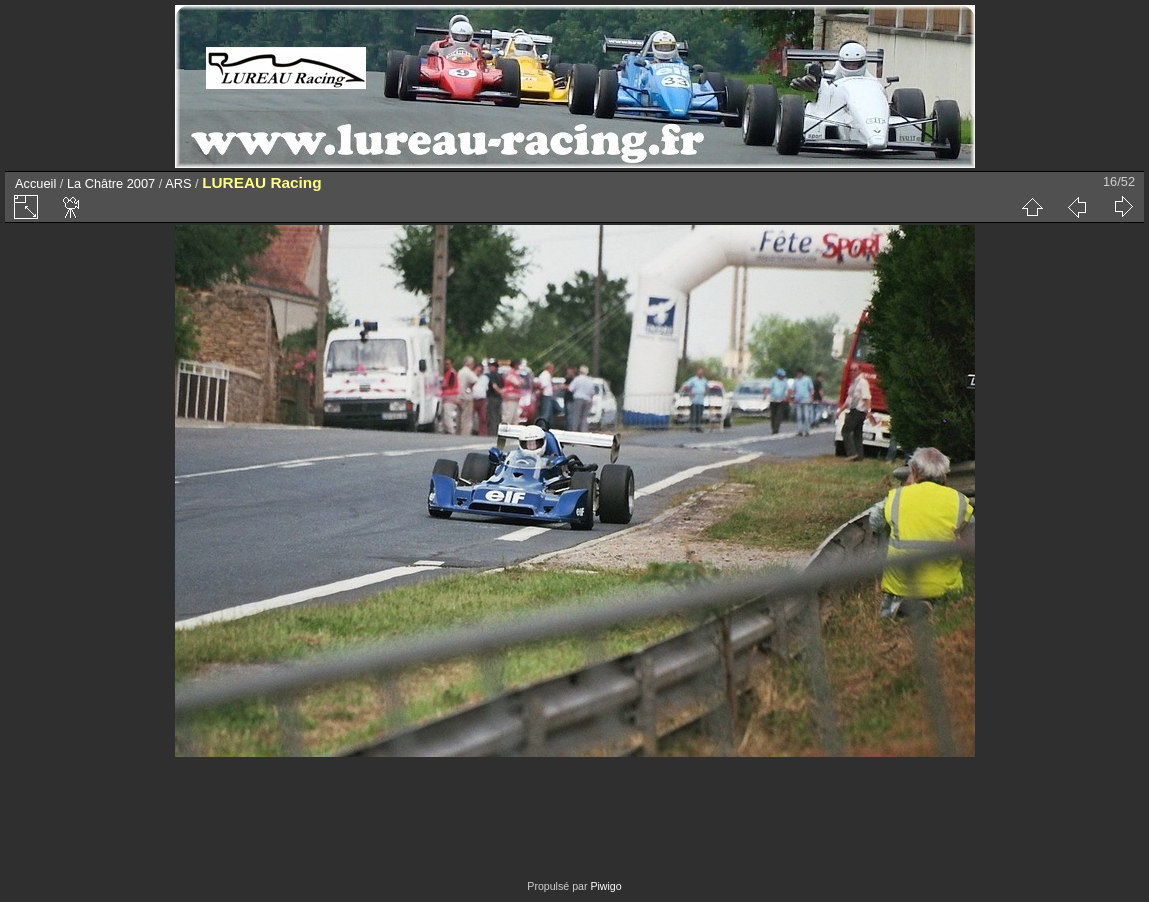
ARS (178, 183)
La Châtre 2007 (111, 183)
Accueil (35, 183)
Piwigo (605, 886)
